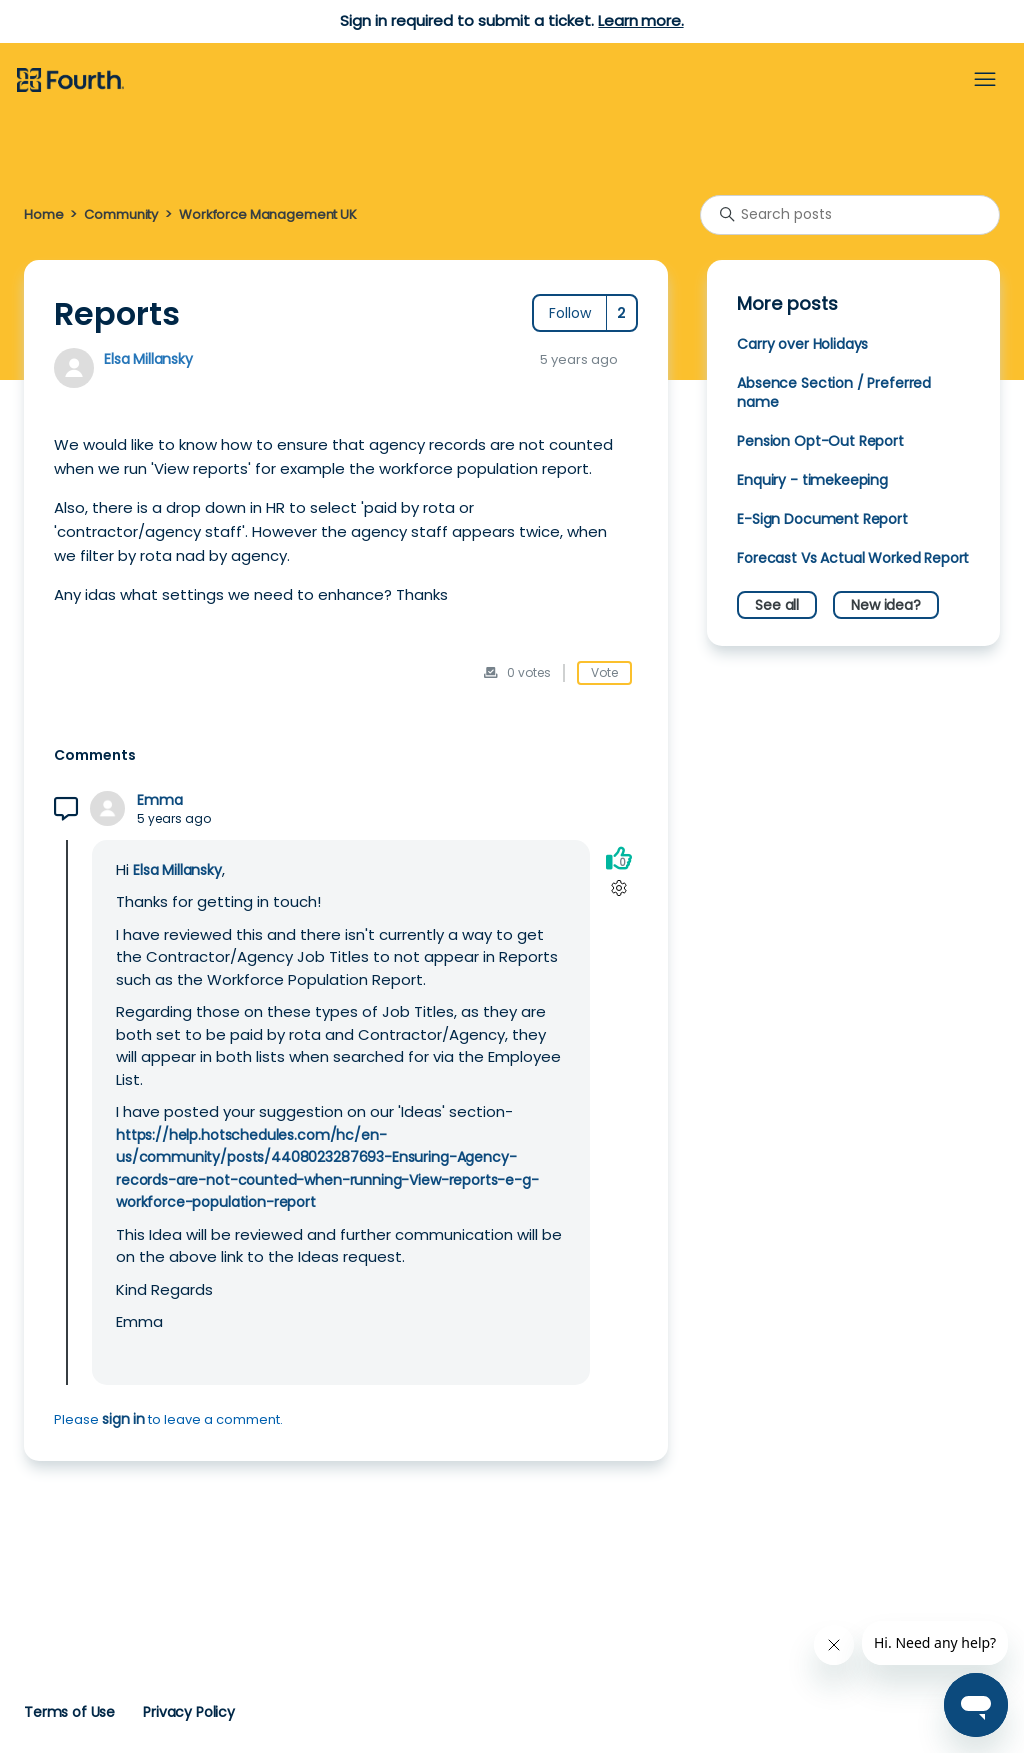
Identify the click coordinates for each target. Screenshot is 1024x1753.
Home (43, 214)
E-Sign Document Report (822, 519)
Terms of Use (69, 1712)
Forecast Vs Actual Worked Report (853, 558)
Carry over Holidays (802, 344)
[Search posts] (850, 215)
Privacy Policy (189, 1712)
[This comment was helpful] (619, 858)
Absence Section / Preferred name (834, 392)
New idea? (886, 605)
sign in (123, 1419)
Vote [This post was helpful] (604, 672)
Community (121, 214)
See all (777, 605)
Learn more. (640, 20)
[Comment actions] (618, 888)
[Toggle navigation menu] (985, 80)
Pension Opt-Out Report (820, 441)
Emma (159, 800)
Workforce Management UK (268, 214)
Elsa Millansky (148, 359)
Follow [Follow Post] (570, 313)
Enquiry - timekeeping (812, 480)
